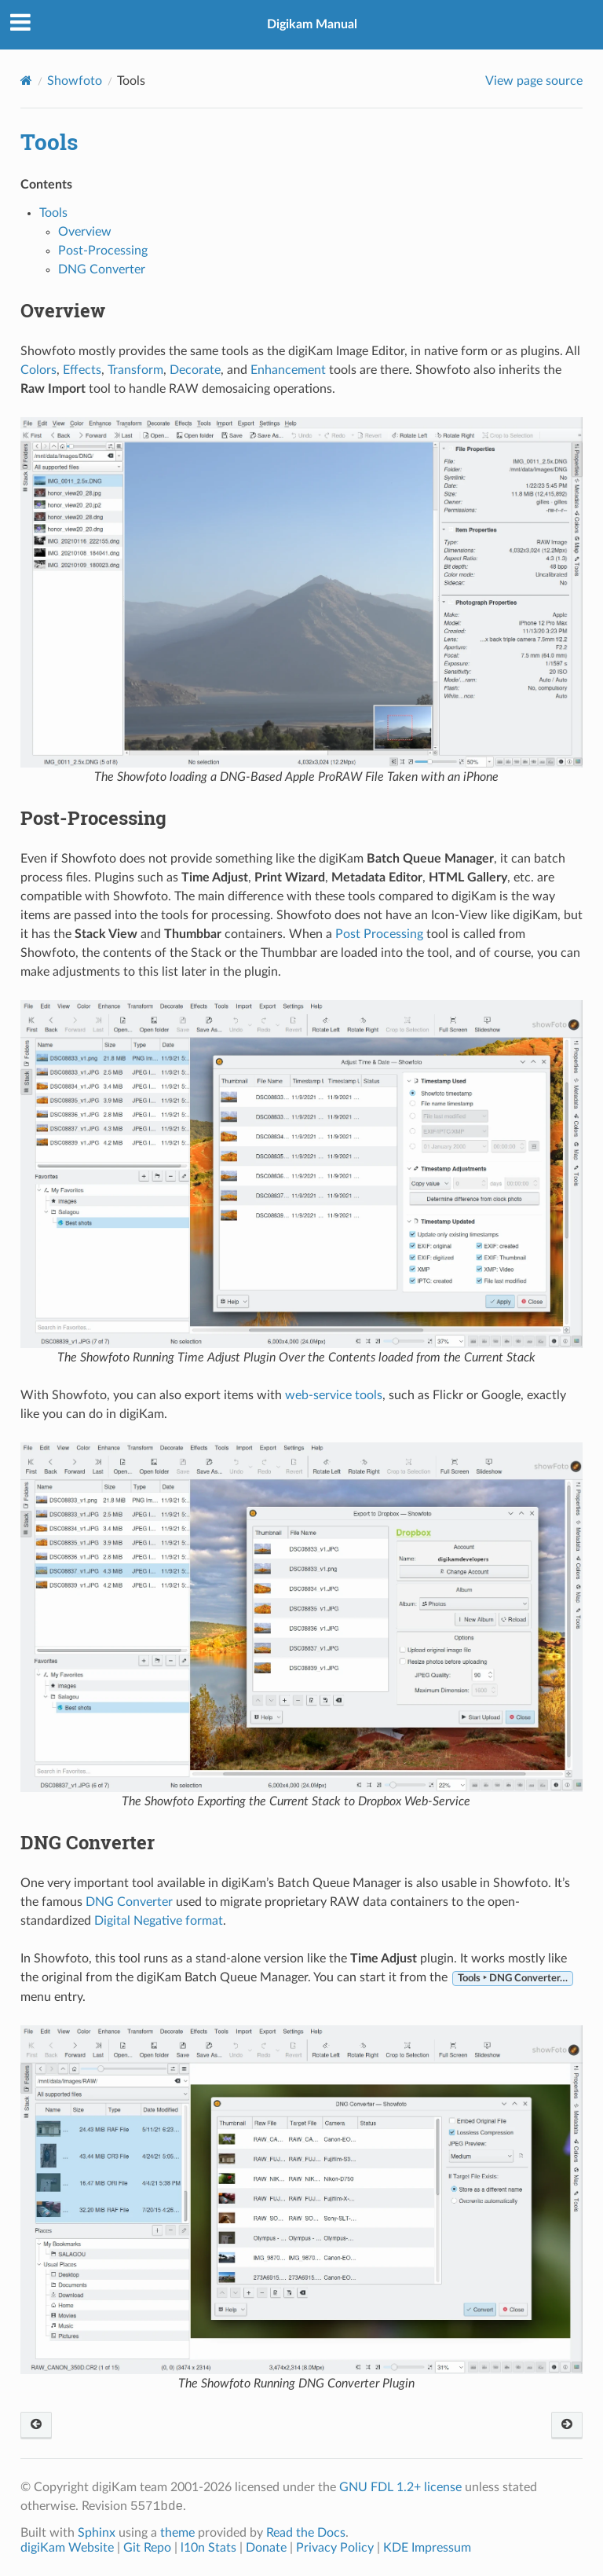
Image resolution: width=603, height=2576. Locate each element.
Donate (266, 2547)
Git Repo (147, 2547)
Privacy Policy (335, 2547)
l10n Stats (208, 2547)
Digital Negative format (158, 1921)
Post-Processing (103, 250)
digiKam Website (67, 2547)
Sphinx (96, 2533)
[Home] (26, 80)
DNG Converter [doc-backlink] (87, 1842)
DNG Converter (101, 269)
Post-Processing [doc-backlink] (93, 817)
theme (177, 2533)
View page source (534, 81)
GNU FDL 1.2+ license (400, 2487)
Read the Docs (305, 2533)
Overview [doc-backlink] (62, 310)
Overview (84, 231)
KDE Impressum (427, 2547)
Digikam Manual (312, 24)
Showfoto (74, 81)
